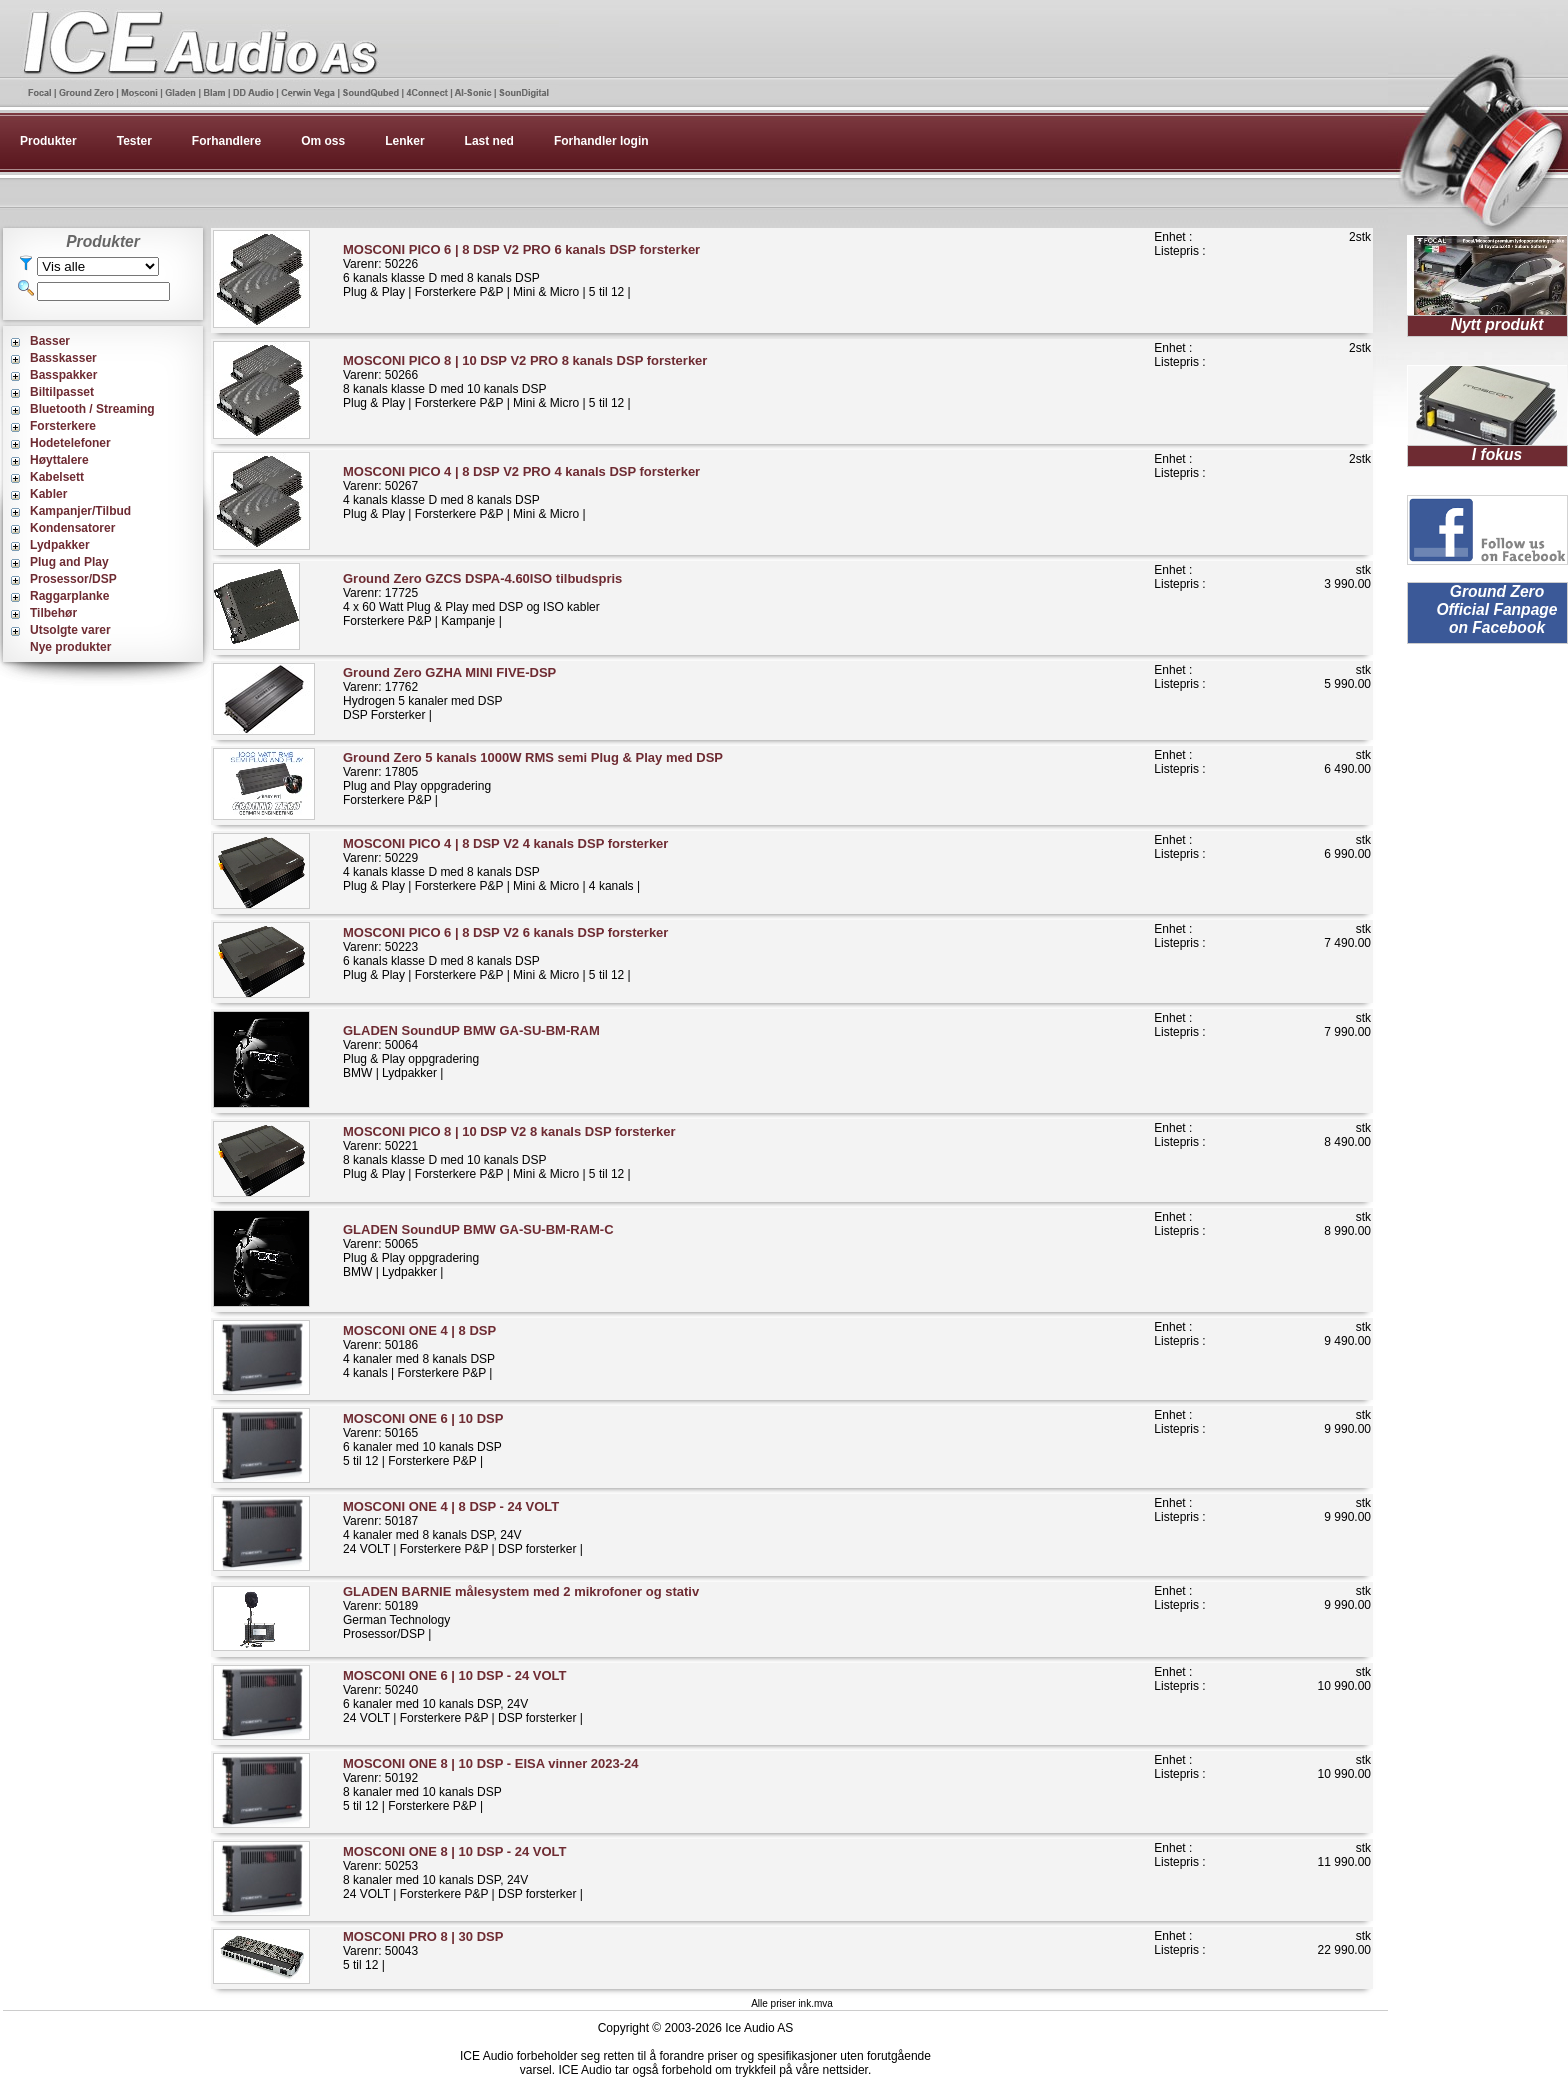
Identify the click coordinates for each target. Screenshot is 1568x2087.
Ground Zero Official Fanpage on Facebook (1496, 609)
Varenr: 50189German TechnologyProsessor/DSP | (521, 1612)
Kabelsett (57, 477)
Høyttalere (59, 460)
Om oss (323, 141)
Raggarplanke (69, 596)
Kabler (48, 494)
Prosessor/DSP (73, 579)
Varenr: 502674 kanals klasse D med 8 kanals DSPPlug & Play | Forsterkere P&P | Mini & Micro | (521, 492)
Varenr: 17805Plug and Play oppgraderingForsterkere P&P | (533, 778)
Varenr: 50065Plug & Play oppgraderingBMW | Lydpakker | (478, 1250)
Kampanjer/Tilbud (80, 511)
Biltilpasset (62, 392)
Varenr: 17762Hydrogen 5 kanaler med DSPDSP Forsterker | (449, 693)
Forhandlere (226, 141)
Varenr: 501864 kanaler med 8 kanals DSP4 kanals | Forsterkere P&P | (419, 1351)
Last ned (489, 141)
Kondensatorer (72, 528)
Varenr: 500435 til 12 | (423, 1950)
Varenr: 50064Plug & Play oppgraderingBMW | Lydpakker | (471, 1051)
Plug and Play (69, 562)
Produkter (48, 141)
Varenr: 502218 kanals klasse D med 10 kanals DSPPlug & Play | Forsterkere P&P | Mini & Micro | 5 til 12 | (509, 1152)
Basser (50, 341)
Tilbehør (53, 613)
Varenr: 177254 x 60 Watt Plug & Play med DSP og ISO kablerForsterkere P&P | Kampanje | (482, 599)
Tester (134, 141)
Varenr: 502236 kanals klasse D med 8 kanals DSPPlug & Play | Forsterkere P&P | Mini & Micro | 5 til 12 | (505, 953)
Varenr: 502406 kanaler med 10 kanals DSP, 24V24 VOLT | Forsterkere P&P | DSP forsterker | (463, 1696)
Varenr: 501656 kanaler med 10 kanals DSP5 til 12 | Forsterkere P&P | (423, 1439)
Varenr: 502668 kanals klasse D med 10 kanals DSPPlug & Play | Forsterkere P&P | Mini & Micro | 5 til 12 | (525, 381)
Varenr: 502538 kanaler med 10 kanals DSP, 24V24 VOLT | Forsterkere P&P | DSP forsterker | (463, 1872)
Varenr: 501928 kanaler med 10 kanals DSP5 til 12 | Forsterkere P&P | (491, 1784)
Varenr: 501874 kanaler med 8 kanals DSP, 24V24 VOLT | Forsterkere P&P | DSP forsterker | (463, 1527)
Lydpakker (60, 545)
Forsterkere (63, 426)
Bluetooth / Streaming (92, 409)
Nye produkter (70, 647)
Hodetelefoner (70, 443)
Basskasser (63, 358)
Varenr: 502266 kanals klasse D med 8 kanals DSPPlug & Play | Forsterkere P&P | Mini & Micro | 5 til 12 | (521, 270)
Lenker (404, 141)
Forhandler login (601, 141)
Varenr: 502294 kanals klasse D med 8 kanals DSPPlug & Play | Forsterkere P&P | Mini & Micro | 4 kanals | (505, 864)
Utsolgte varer (70, 630)
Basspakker (63, 375)
